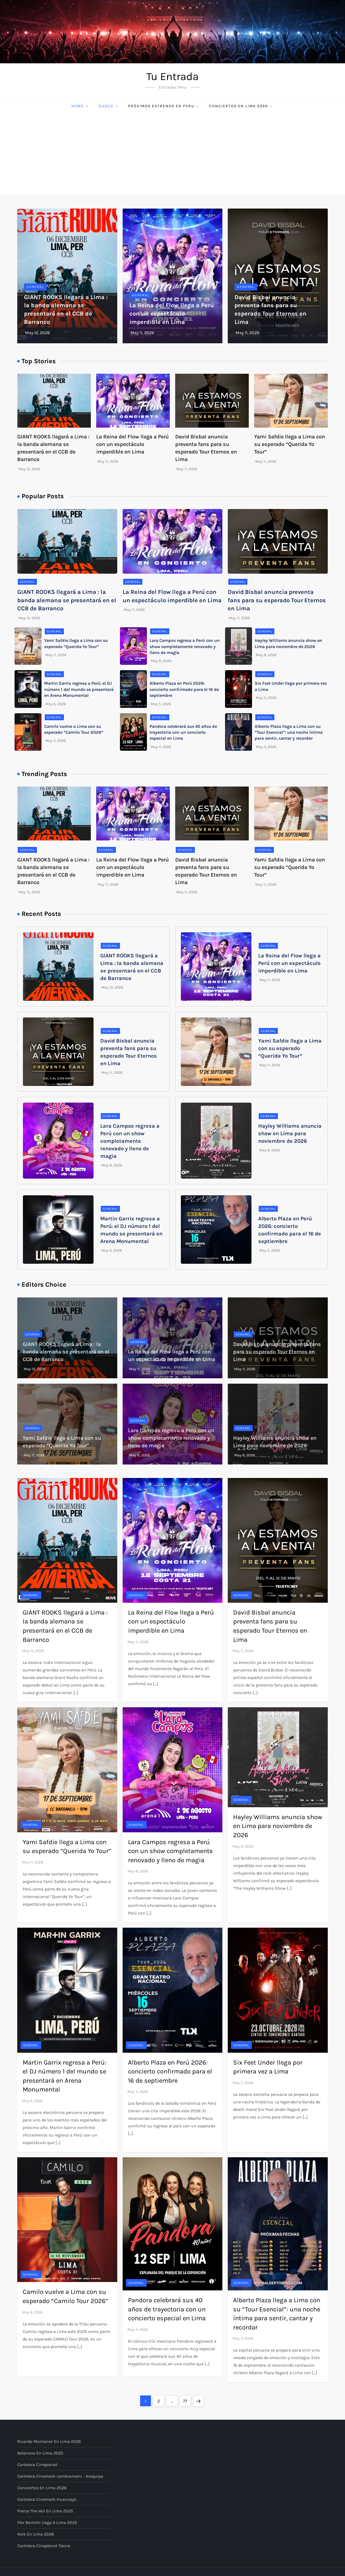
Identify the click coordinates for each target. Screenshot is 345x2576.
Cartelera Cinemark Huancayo (46, 2499)
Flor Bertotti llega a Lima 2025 (47, 2522)
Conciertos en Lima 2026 (241, 106)
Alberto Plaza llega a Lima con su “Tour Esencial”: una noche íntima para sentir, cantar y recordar (289, 732)
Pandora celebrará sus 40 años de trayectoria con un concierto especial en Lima (183, 732)
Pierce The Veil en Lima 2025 (45, 2510)
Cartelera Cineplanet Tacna (43, 2545)
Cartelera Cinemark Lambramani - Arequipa (60, 2476)
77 (187, 2399)
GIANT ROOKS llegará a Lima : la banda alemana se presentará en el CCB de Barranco (66, 600)
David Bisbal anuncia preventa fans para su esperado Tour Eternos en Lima (277, 600)
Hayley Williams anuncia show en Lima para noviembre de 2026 (290, 1133)
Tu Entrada (172, 76)
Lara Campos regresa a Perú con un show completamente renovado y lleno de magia (185, 646)
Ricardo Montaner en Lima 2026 (49, 2441)
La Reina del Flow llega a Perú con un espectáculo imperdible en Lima (171, 314)
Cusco (109, 106)
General (35, 287)
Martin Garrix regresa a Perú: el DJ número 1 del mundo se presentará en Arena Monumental (78, 689)
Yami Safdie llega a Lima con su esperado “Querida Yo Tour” (289, 444)
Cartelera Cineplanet (37, 2464)
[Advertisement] (172, 154)
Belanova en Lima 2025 (40, 2453)
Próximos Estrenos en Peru (164, 106)
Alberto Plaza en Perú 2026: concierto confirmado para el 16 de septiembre (184, 689)
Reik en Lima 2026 (35, 2534)
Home (80, 106)
